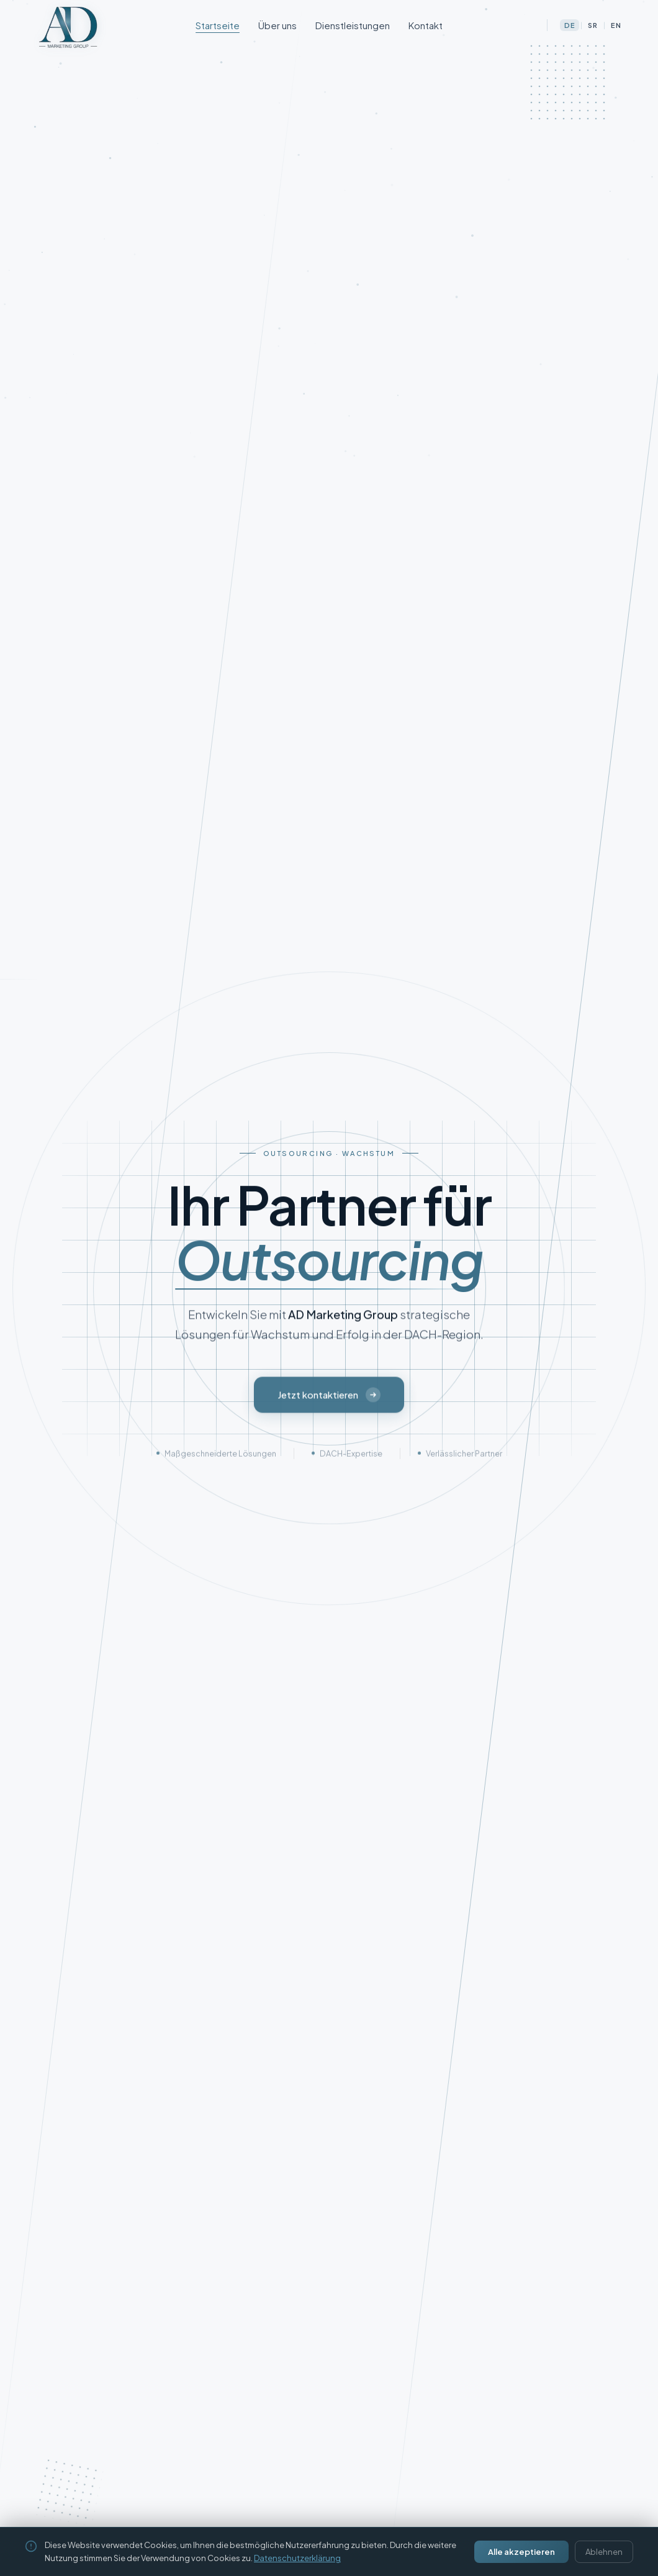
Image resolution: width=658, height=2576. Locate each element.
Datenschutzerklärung (297, 2558)
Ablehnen (604, 2552)
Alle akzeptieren (521, 2552)
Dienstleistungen (352, 25)
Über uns (277, 25)
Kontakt (425, 25)
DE (569, 25)
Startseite (218, 25)
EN (616, 25)
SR (593, 25)
